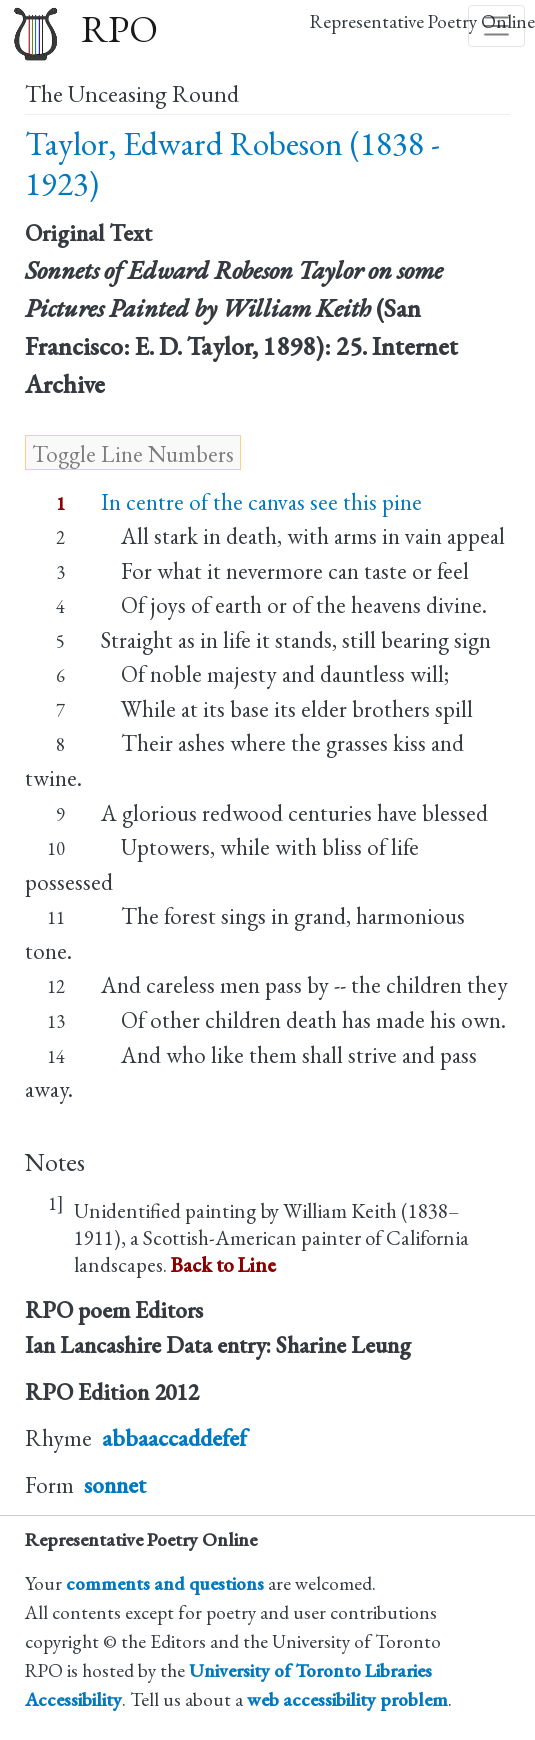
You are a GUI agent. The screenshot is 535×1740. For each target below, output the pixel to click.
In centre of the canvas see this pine (261, 502)
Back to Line (223, 1264)
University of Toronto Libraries (310, 1670)
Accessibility (73, 1699)
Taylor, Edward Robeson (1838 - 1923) (232, 163)
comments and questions (165, 1583)
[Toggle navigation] (497, 26)
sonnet (115, 1485)
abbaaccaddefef (174, 1438)
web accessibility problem (347, 1699)
